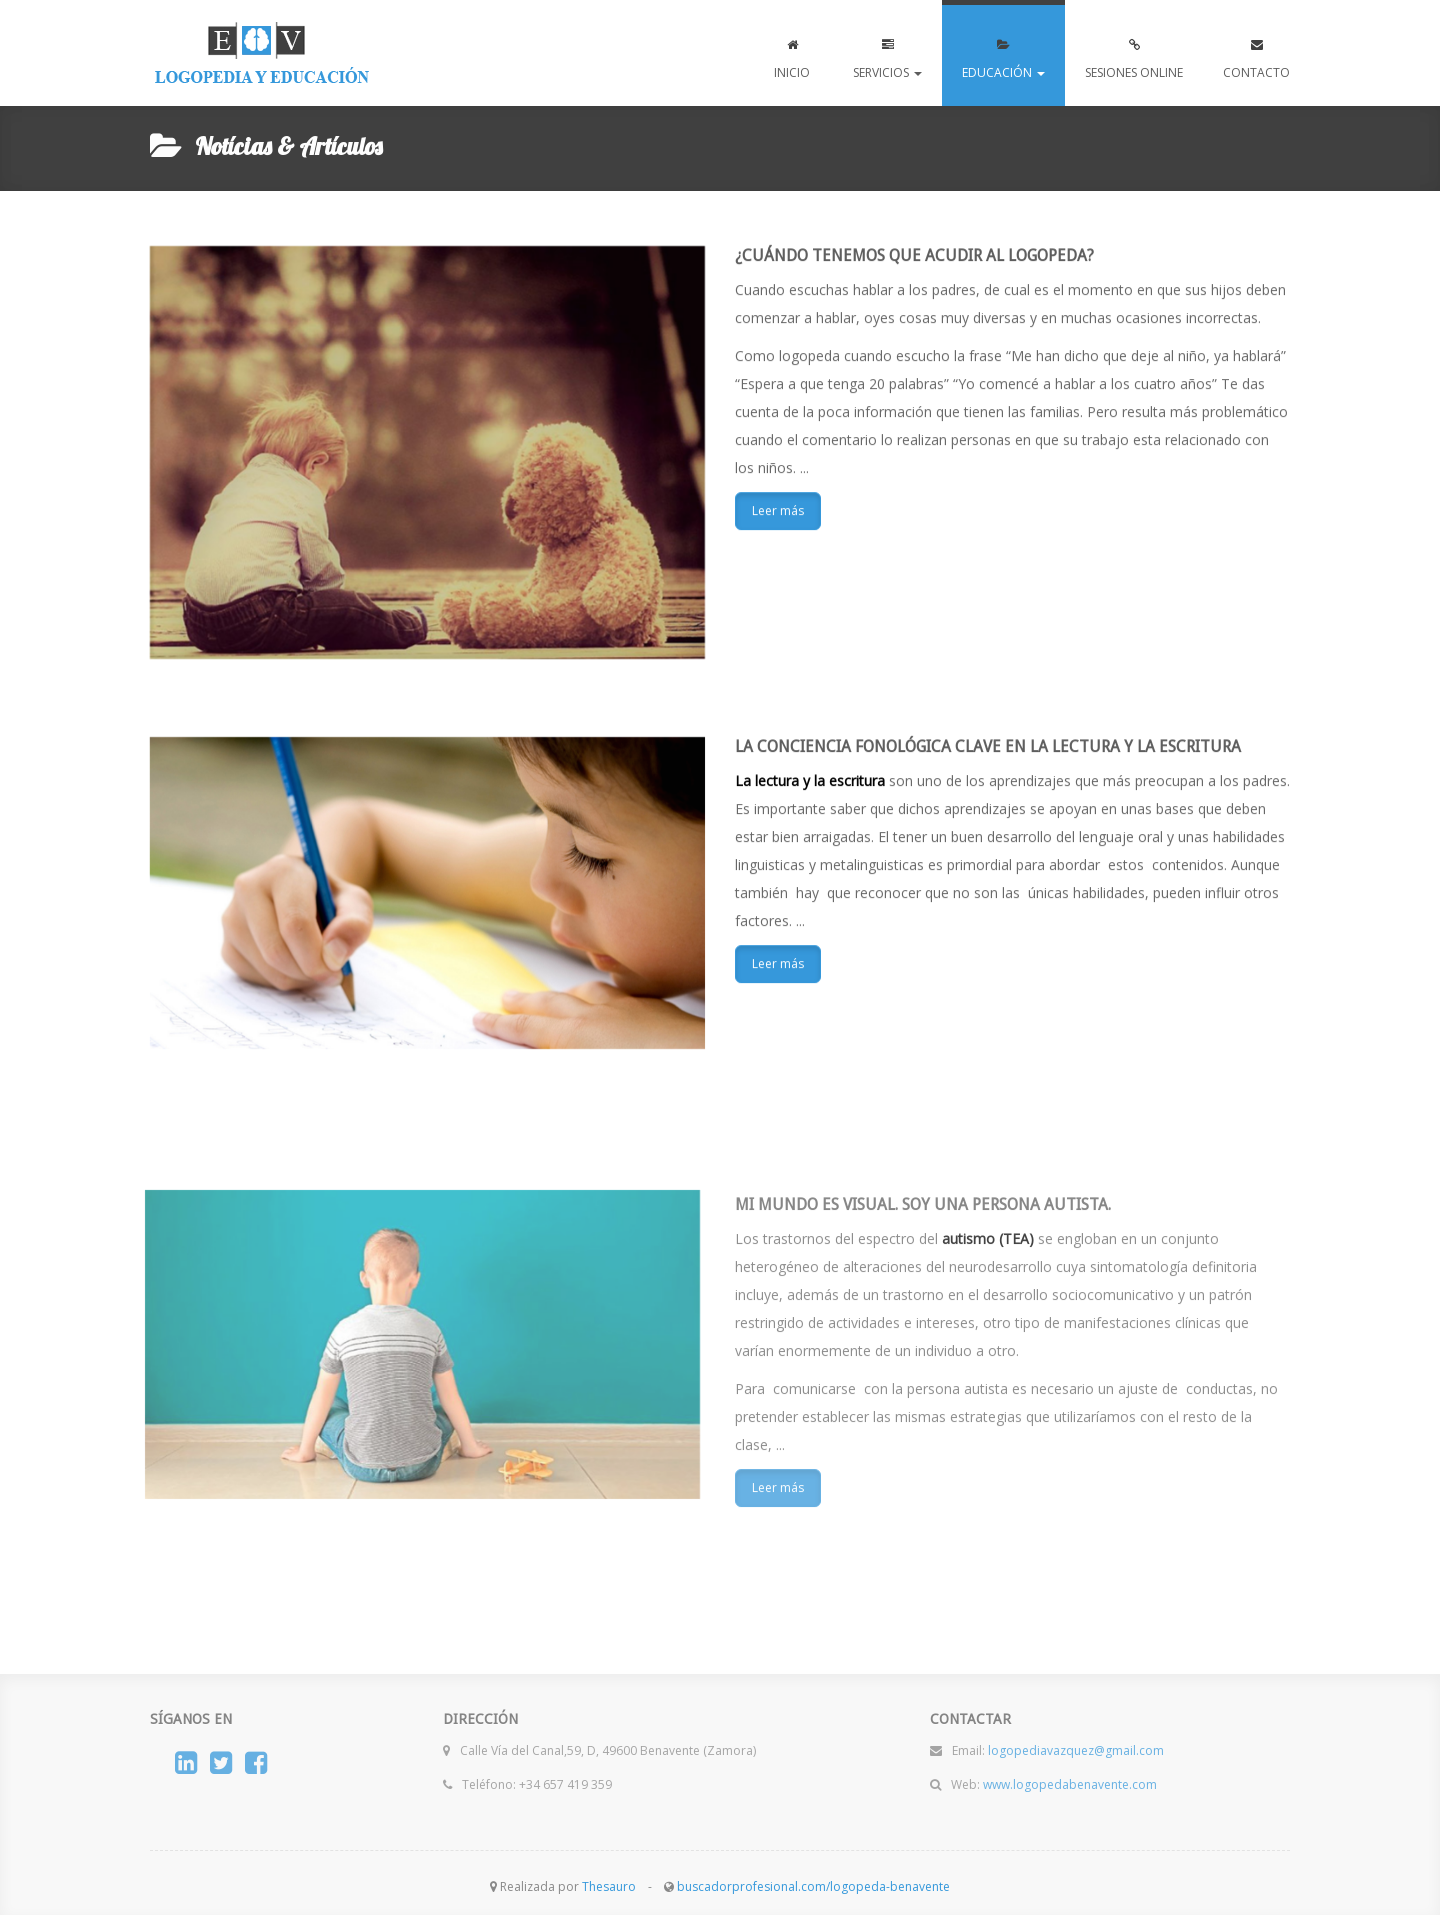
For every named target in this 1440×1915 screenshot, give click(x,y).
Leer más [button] (778, 511)
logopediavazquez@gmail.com (1076, 1744)
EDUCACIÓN (1003, 54)
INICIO (792, 54)
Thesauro (609, 1886)
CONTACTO (1256, 54)
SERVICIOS (887, 54)
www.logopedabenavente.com (262, 53)
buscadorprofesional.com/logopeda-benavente (813, 1886)
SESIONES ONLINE (1134, 54)
